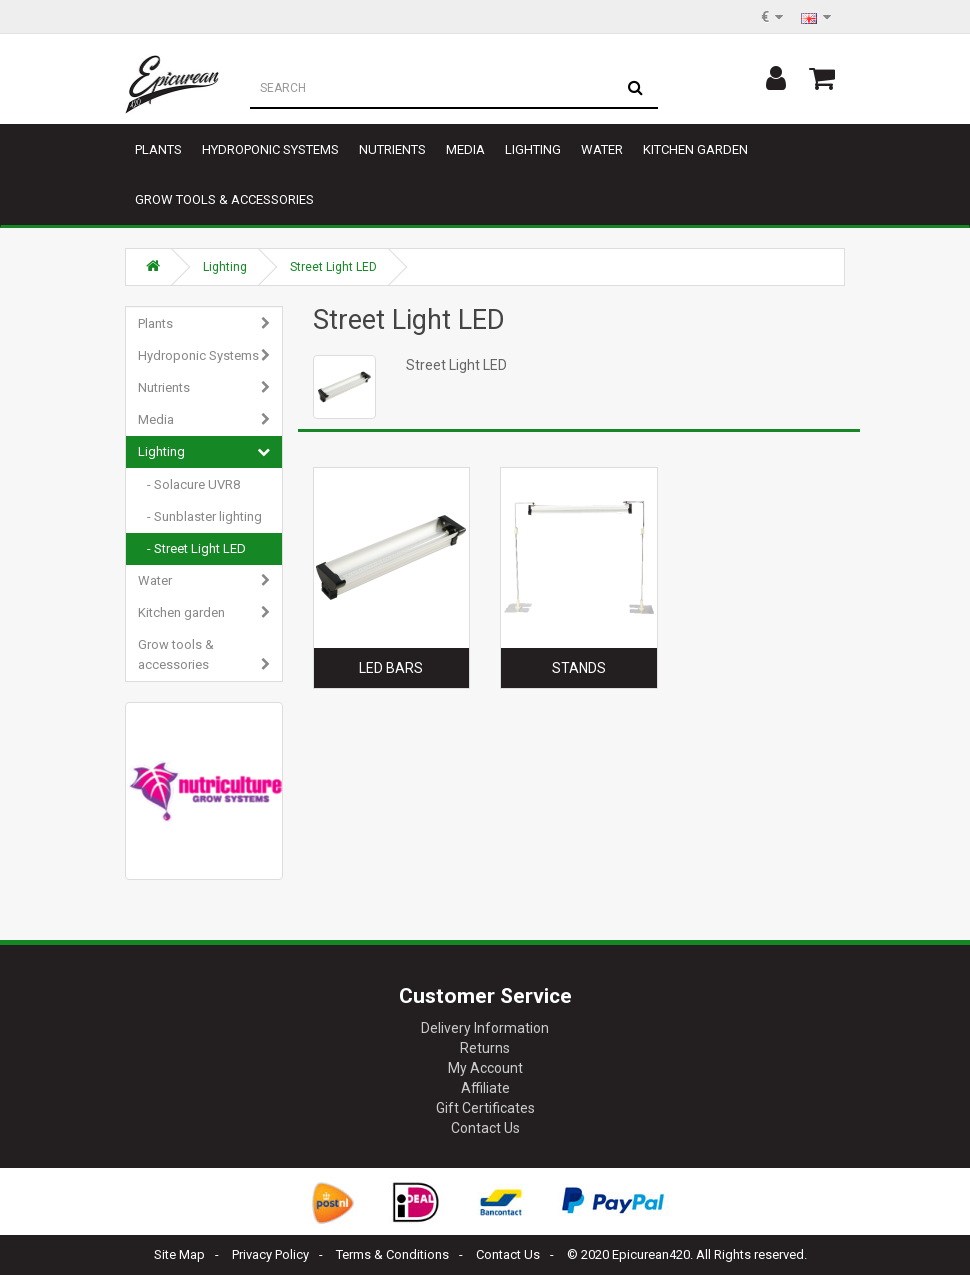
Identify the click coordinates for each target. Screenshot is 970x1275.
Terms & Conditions (392, 1254)
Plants (158, 149)
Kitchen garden (695, 149)
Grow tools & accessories (224, 199)
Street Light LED (333, 267)
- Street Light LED (192, 548)
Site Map (179, 1254)
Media (465, 149)
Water (602, 149)
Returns (485, 1048)
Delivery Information (485, 1028)
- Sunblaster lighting (200, 516)
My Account (485, 1068)
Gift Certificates (485, 1108)
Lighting (533, 149)
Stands (579, 668)
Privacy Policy (270, 1254)
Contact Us (485, 1128)
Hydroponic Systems (270, 149)
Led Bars (391, 668)
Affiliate (485, 1088)
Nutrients (392, 149)
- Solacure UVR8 (189, 484)
